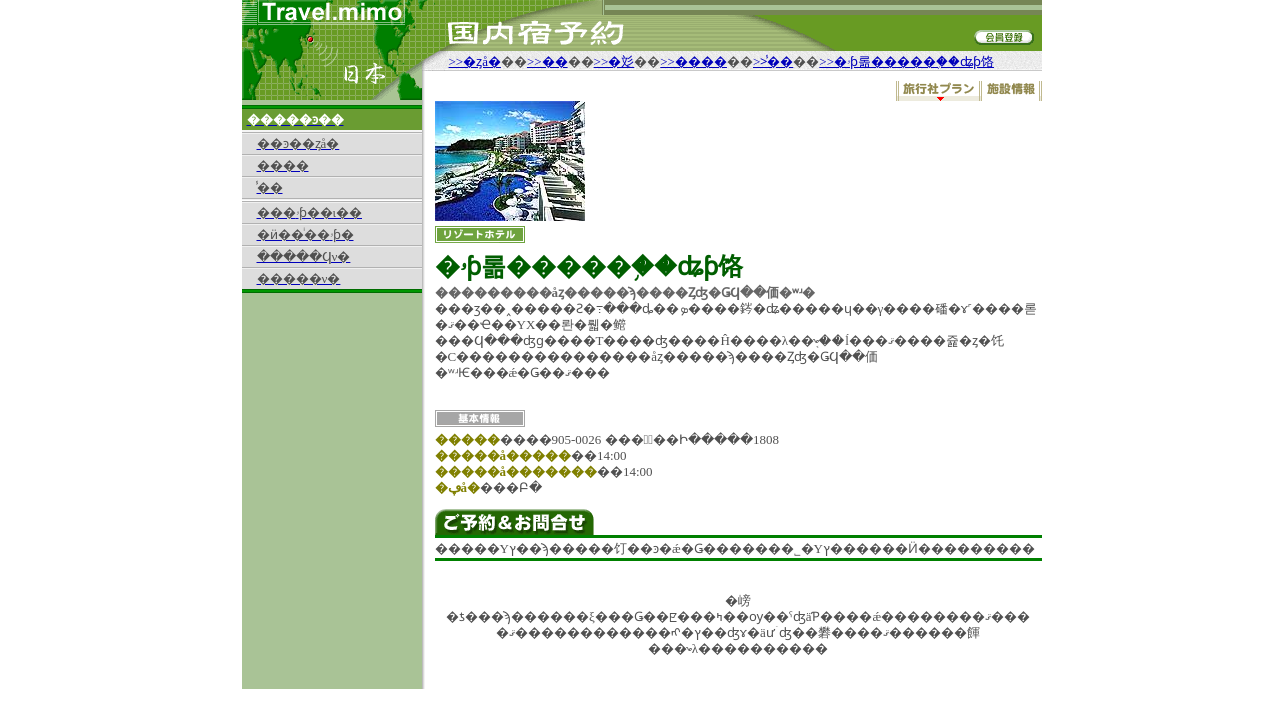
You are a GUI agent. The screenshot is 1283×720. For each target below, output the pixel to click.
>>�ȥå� (475, 61)
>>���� (693, 61)
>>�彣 (614, 61)
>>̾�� (773, 61)
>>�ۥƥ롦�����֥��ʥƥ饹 (906, 61)
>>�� (547, 61)
